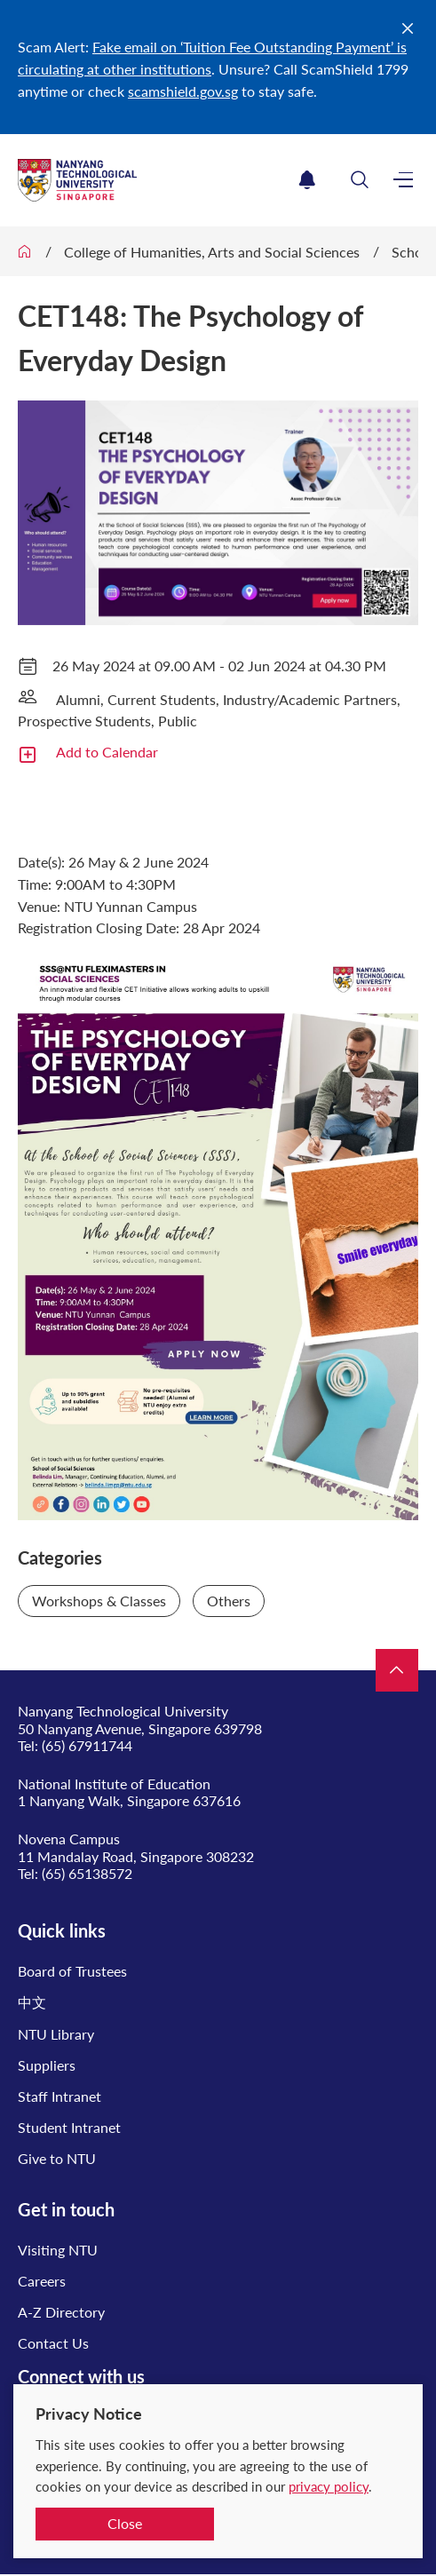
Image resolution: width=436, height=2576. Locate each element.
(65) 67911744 (87, 1745)
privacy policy (329, 2486)
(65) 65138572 (87, 1873)
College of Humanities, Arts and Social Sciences (212, 251)
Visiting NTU (58, 2249)
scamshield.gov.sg (183, 91)
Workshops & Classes (99, 1600)
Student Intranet (69, 2127)
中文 (32, 2001)
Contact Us (53, 2342)
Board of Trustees (72, 1970)
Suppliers (46, 2065)
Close (124, 2523)
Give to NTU (57, 2158)
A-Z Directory (61, 2311)
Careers (42, 2280)
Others (228, 1600)
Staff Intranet (59, 2096)
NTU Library (56, 2033)
